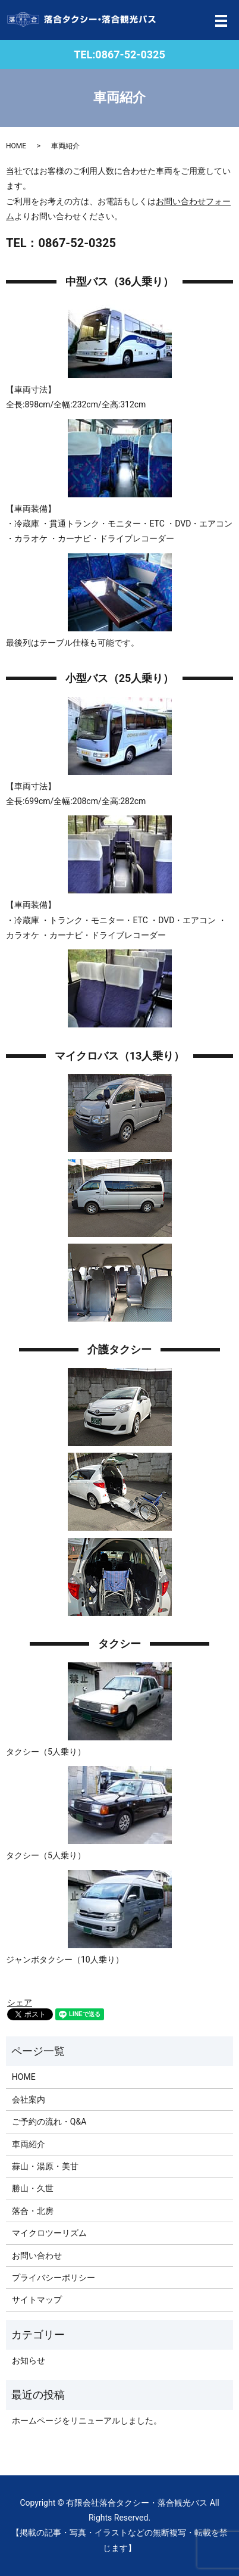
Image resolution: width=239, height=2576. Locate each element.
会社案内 (28, 2099)
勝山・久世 (33, 2188)
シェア (19, 2002)
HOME (16, 146)
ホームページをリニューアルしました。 (87, 2420)
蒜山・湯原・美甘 (45, 2166)
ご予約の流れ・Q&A (49, 2121)
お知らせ (28, 2360)
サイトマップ (37, 2299)
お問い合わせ (37, 2255)
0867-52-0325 (130, 54)
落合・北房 (33, 2211)
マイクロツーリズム (49, 2233)
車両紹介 (28, 2144)
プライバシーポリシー (53, 2277)
